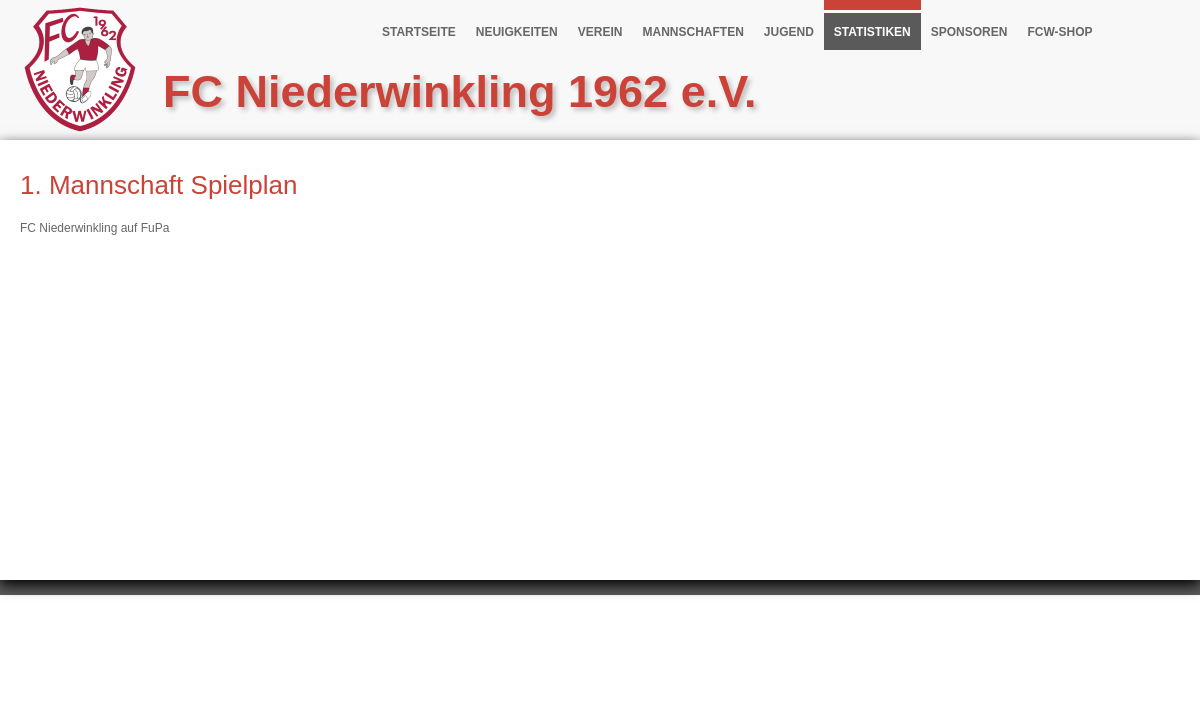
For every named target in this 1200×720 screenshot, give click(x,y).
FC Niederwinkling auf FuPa (94, 228)
